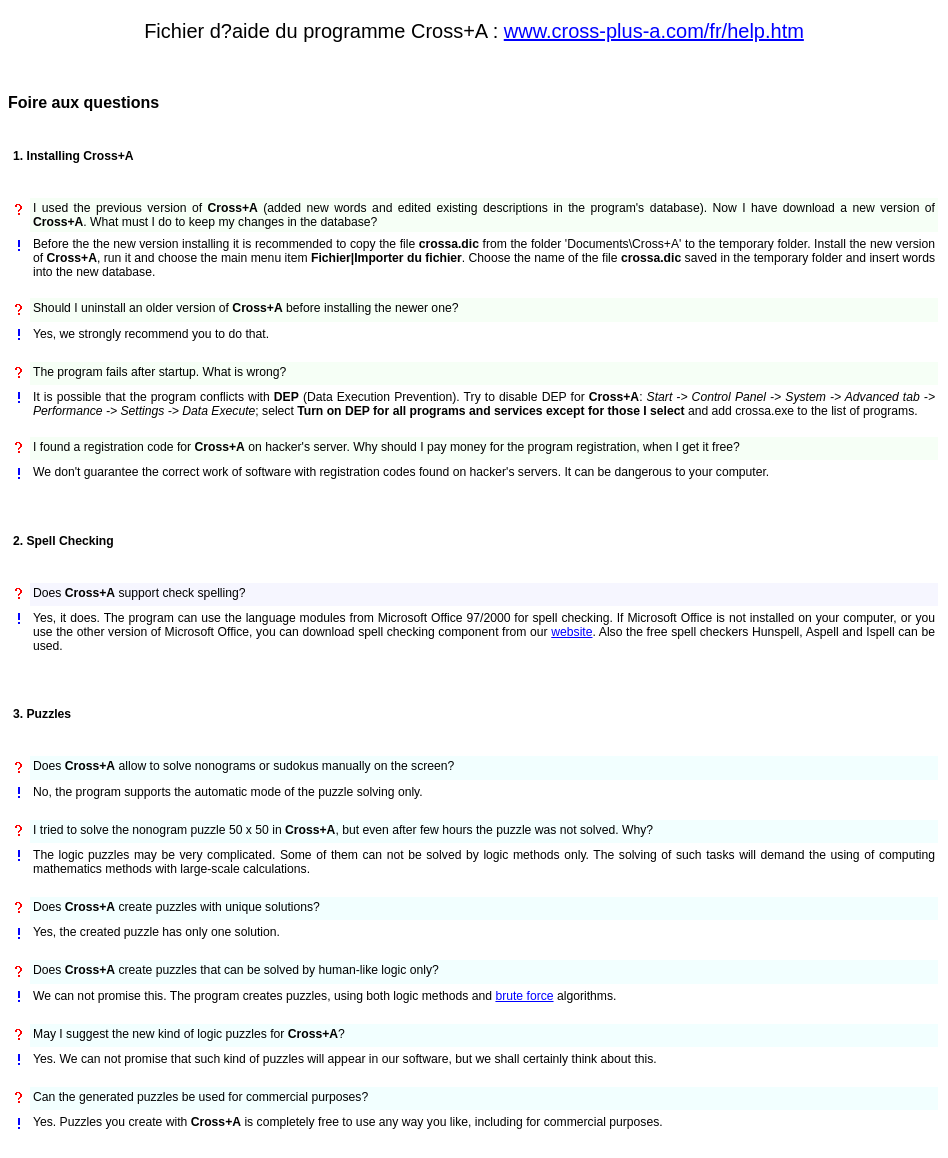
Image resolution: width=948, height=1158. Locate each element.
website (571, 632)
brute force (524, 996)
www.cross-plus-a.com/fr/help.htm (654, 31)
